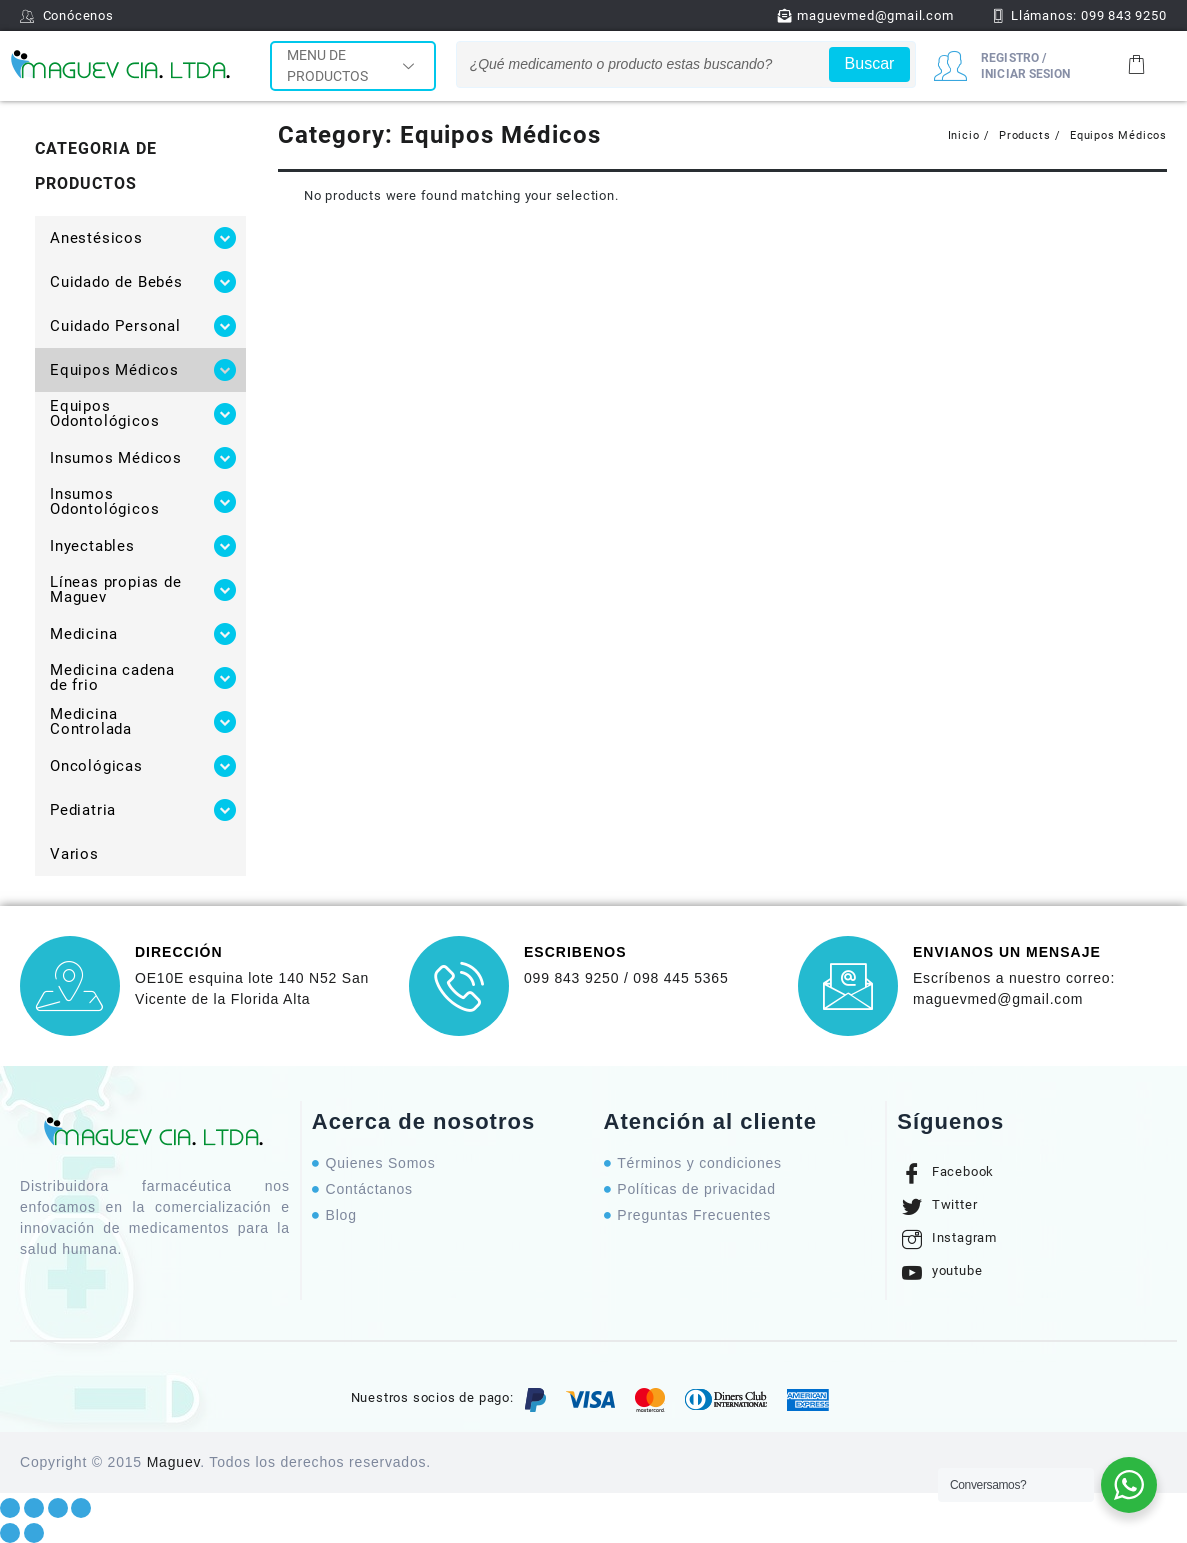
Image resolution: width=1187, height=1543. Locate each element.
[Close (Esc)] (10, 1508)
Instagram (949, 1239)
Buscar (870, 63)
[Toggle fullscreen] (58, 1508)
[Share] (34, 1508)
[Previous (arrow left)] (10, 1533)
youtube (942, 1272)
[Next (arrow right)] (34, 1533)
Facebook (948, 1173)
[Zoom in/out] (81, 1508)
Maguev (174, 1462)
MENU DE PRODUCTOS (352, 65)
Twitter (939, 1206)
